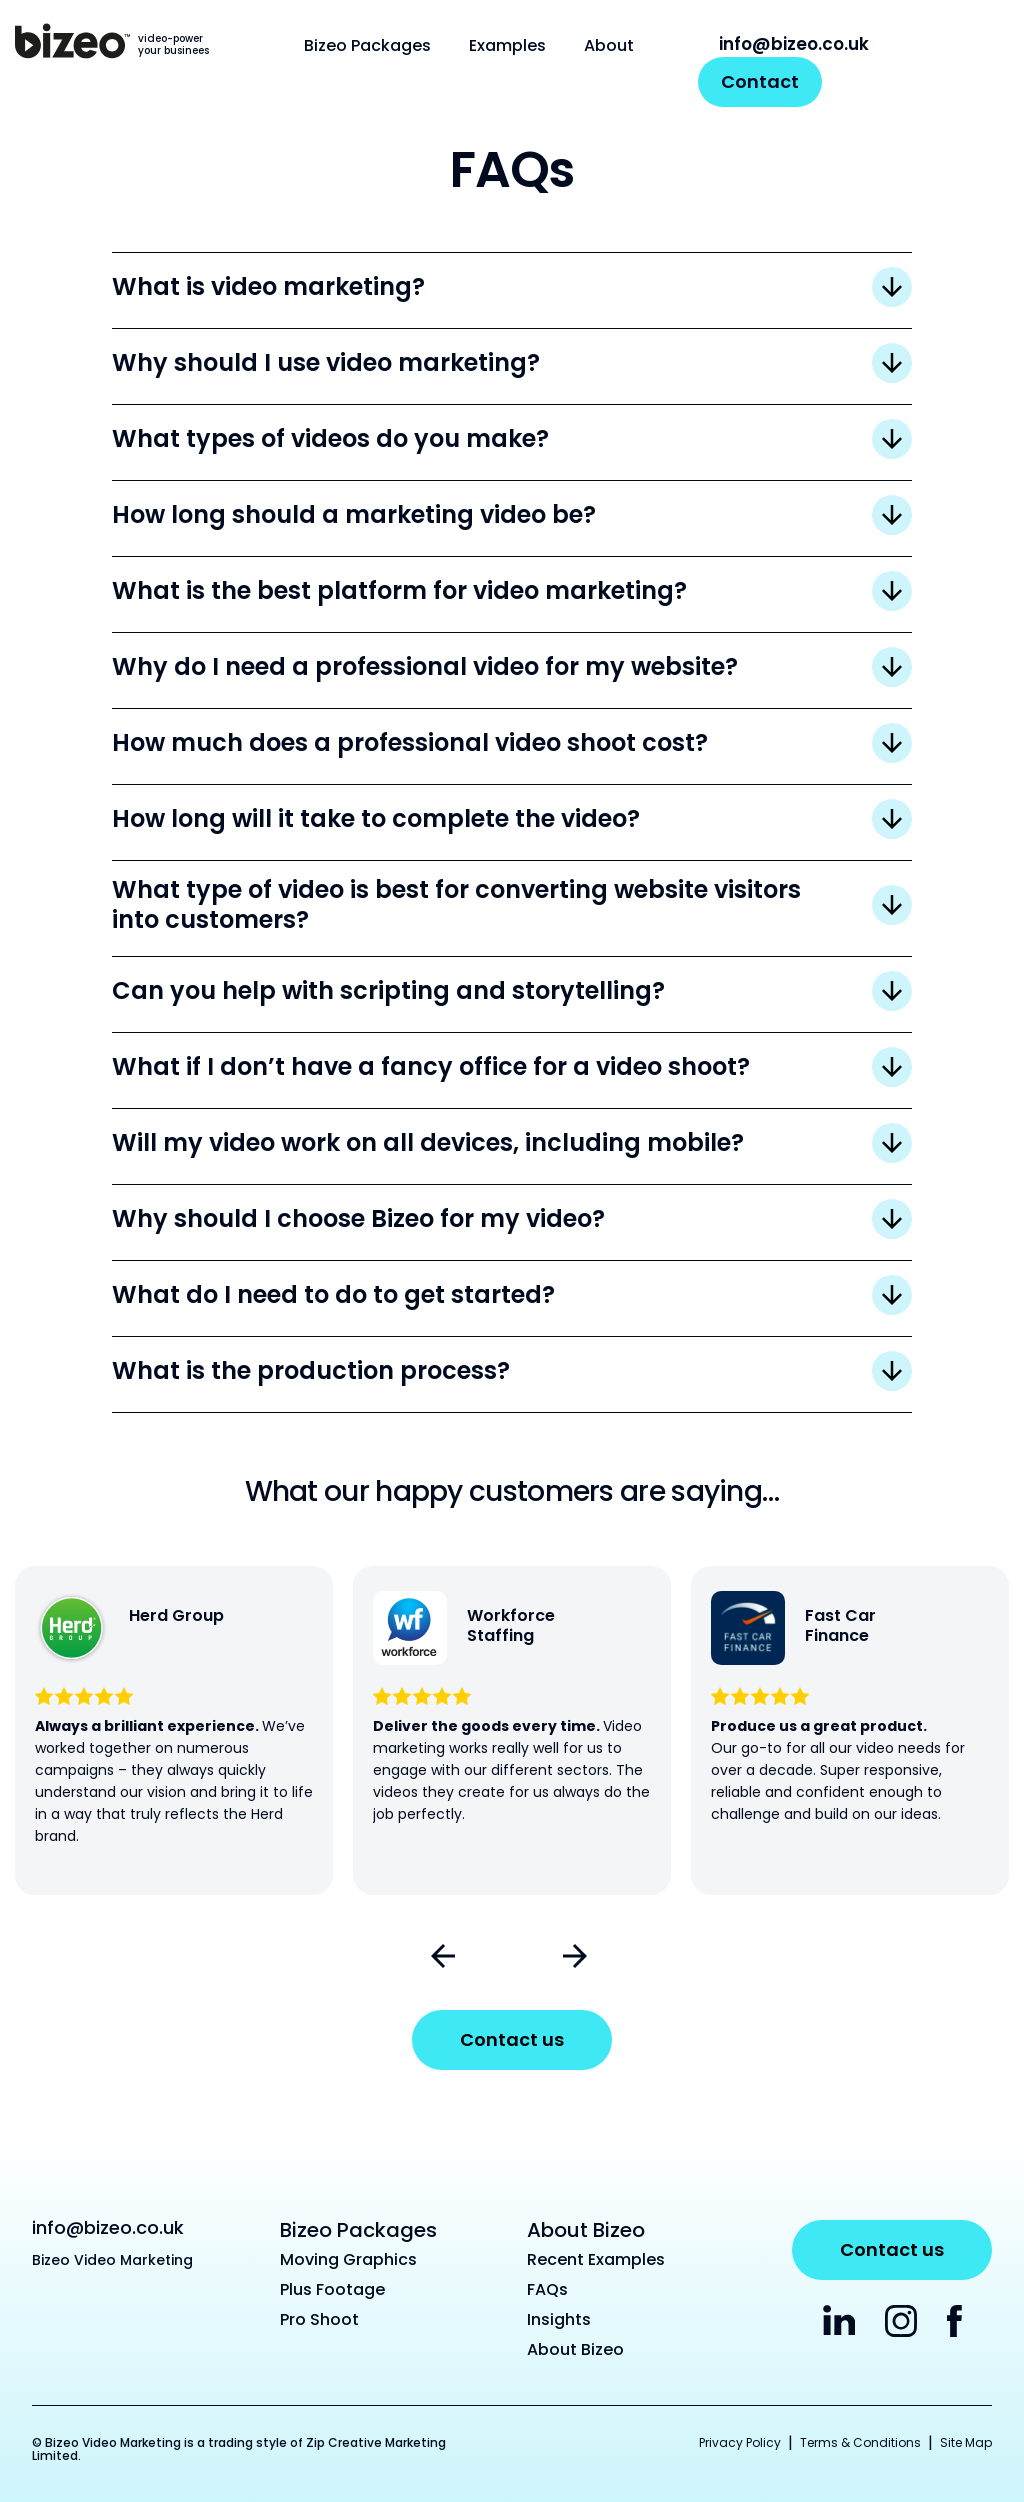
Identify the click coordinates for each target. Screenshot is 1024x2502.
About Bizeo (575, 2349)
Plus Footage (332, 2289)
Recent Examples (596, 2259)
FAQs (547, 2289)
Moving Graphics (348, 2259)
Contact (760, 81)
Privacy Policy (740, 2442)
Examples (507, 45)
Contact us (512, 2039)
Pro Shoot (319, 2319)
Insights (559, 2319)
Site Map (966, 2442)
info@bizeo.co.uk (783, 44)
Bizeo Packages (367, 45)
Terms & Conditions (860, 2442)
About (609, 45)
